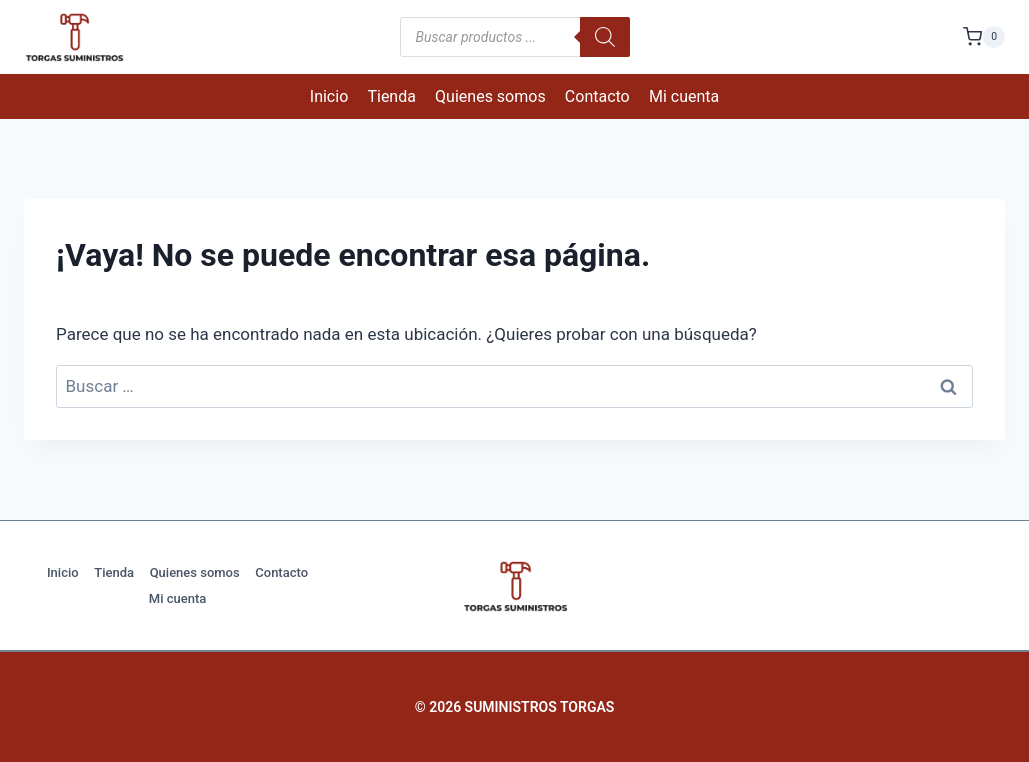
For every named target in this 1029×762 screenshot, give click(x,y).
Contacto (597, 96)
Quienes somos (490, 96)
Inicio (329, 96)
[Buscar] (605, 37)
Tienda (391, 96)
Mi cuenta (684, 96)
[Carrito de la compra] (984, 36)
